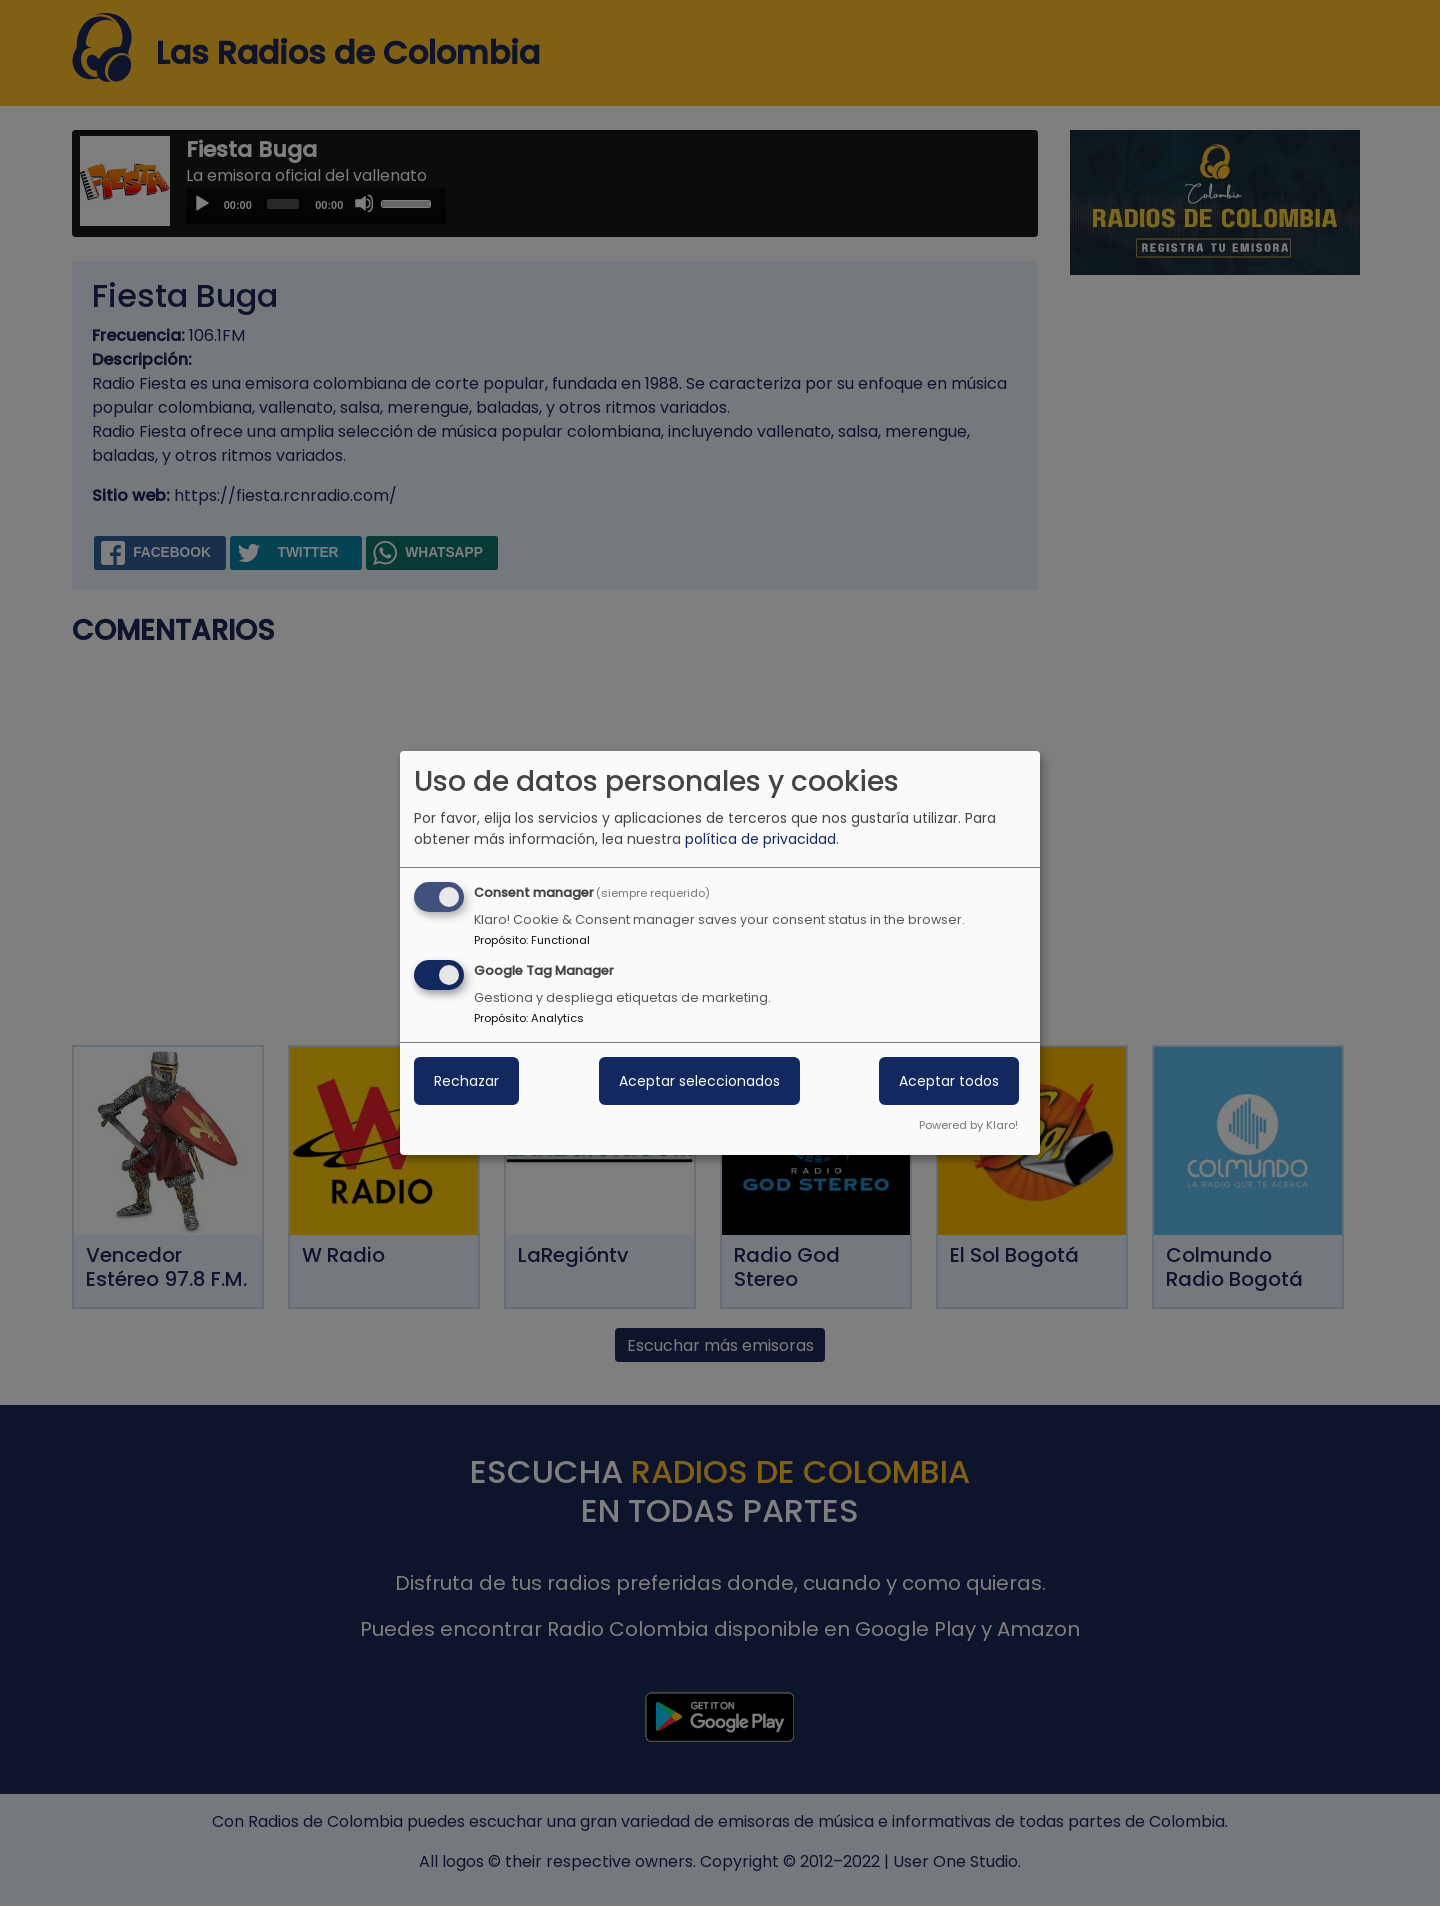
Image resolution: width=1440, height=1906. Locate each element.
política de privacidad (760, 839)
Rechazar (466, 1081)
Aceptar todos (949, 1081)
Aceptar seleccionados (699, 1081)
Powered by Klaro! (968, 1125)
